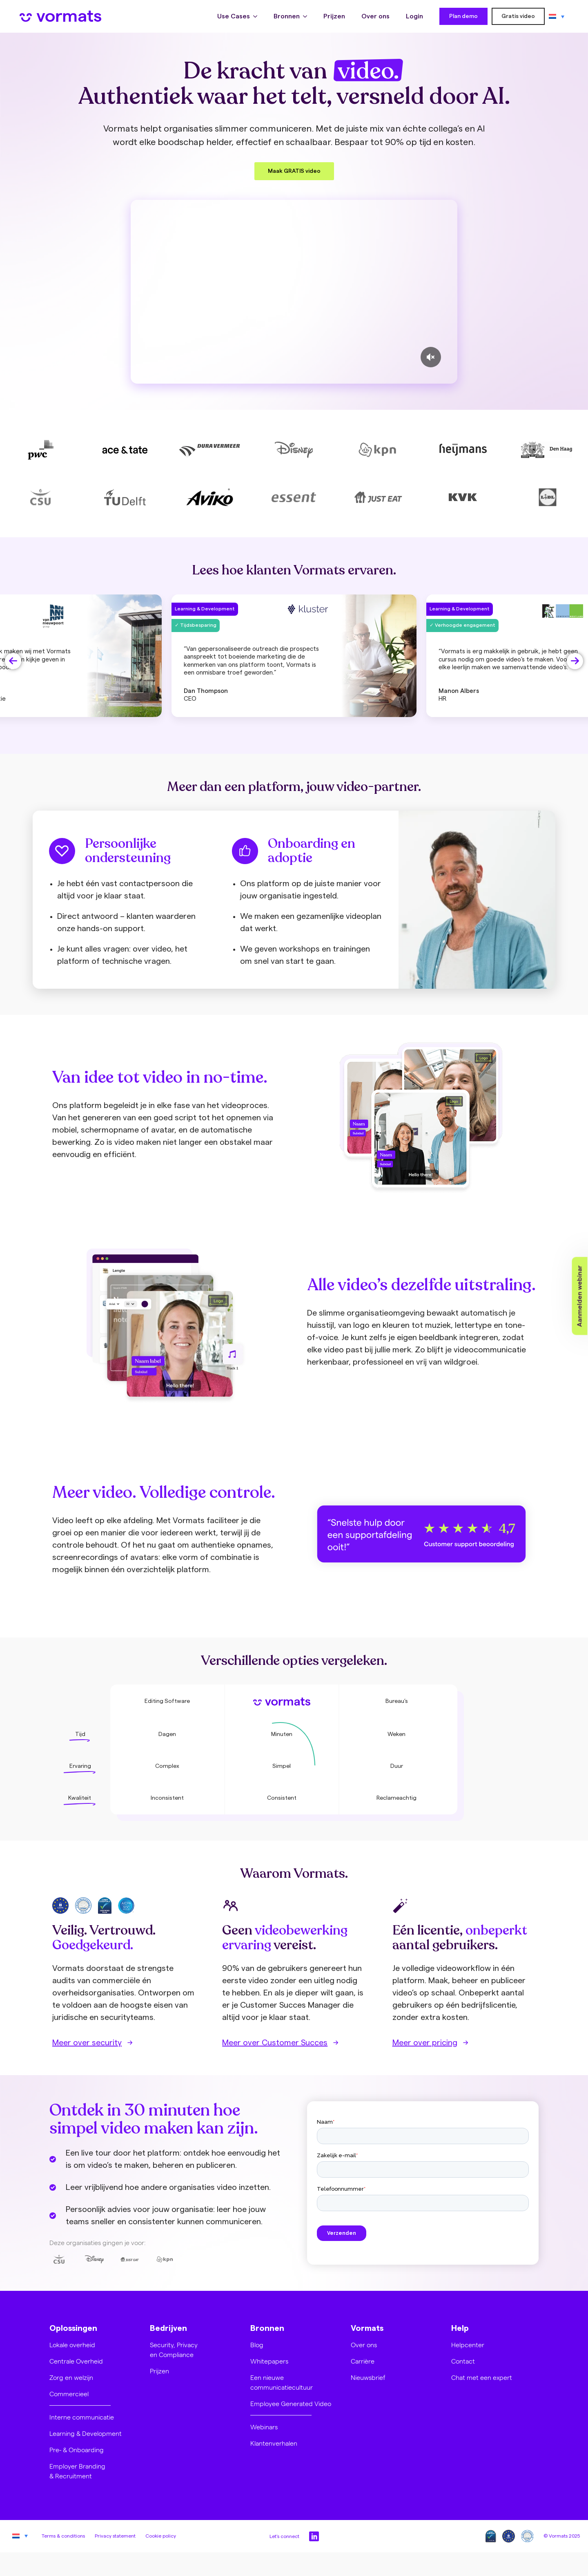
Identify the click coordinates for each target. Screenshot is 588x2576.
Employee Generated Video (290, 2403)
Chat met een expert (481, 2377)
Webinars (264, 2426)
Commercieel (69, 2393)
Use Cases (233, 16)
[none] (556, 16)
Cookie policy (160, 2536)
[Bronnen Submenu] (307, 16)
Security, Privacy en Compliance (174, 2349)
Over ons (375, 16)
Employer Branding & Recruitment (77, 2471)
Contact (463, 2361)
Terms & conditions (63, 2536)
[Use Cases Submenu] (257, 16)
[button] (13, 661)
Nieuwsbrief (368, 2377)
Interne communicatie (81, 2417)
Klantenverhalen (273, 2443)
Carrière (362, 2361)
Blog (256, 2344)
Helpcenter (467, 2344)
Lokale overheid (72, 2344)
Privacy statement (115, 2536)
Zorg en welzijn (71, 2377)
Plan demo (463, 16)
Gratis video (518, 16)
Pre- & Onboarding (76, 2449)
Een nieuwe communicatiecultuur (281, 2382)
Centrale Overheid (76, 2361)
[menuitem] (556, 16)
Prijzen (334, 16)
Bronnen (287, 16)
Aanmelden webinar (580, 1296)
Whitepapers (269, 2361)
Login (414, 16)
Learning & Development (85, 2433)
